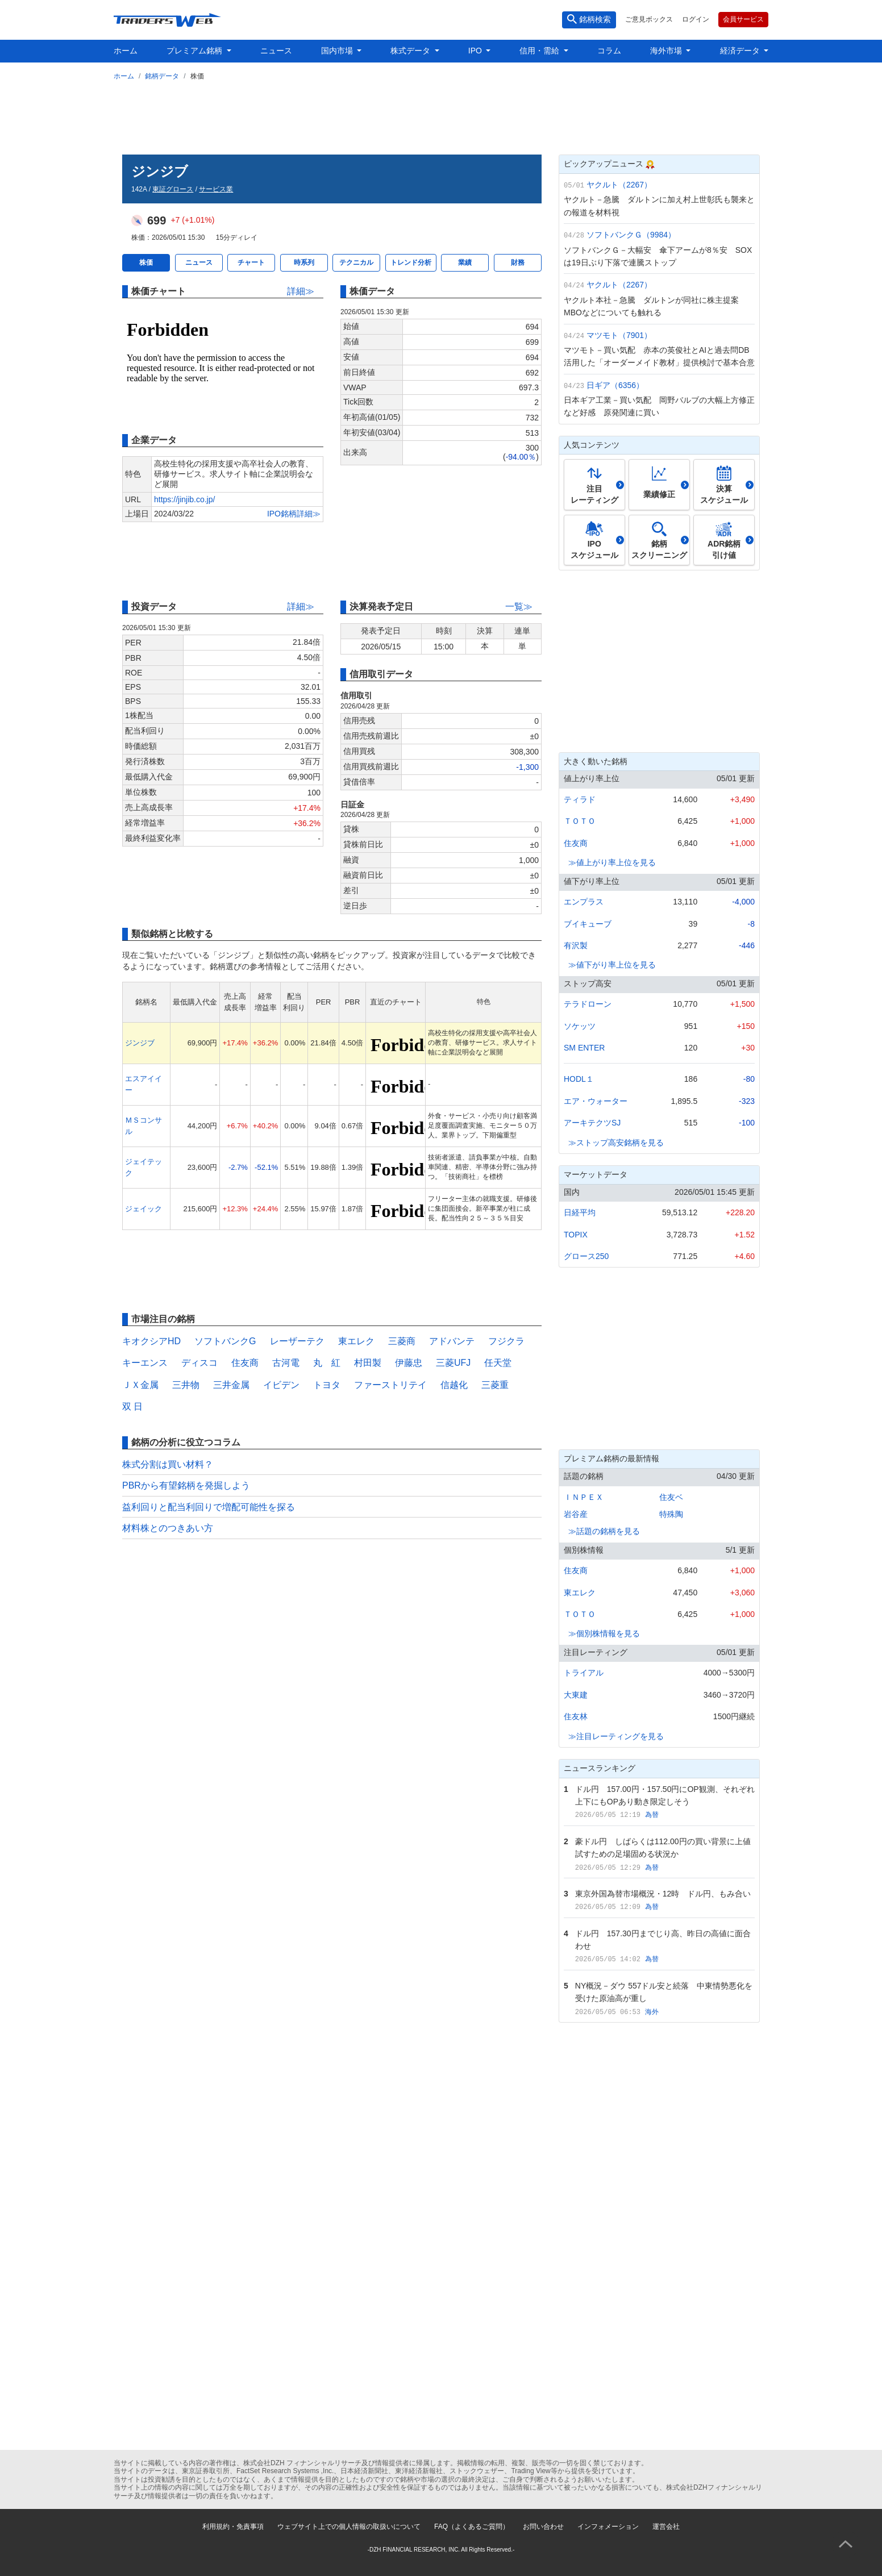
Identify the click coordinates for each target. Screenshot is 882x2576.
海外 (652, 2012)
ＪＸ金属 (140, 1385)
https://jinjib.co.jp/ (184, 499)
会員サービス (743, 19)
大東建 (576, 1694)
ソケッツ (580, 1026)
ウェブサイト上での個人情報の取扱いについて (349, 2527)
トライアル (584, 1672)
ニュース (276, 50)
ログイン (695, 19)
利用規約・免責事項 (233, 2527)
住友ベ (671, 1497)
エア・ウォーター (595, 1101)
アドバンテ (452, 1341)
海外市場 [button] (667, 50)
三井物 (185, 1385)
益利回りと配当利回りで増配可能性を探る (208, 1507)
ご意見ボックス (649, 19)
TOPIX (576, 1234)
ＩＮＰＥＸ (584, 1497)
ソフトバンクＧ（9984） (631, 234)
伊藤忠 (408, 1363)
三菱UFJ (453, 1363)
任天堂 (497, 1363)
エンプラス (584, 901)
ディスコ (199, 1363)
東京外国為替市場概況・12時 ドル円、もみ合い (663, 1893)
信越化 (454, 1385)
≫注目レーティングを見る (616, 1736)
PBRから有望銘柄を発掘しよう (186, 1485)
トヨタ (326, 1385)
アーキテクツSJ (592, 1122)
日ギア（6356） (615, 385)
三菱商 (401, 1341)
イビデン (281, 1385)
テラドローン (587, 1003)
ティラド (580, 799)
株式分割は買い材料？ (167, 1464)
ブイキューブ (587, 923)
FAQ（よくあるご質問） (471, 2527)
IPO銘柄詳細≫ (294, 513)
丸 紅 (326, 1363)
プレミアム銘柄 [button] (195, 50)
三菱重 (495, 1385)
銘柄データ (162, 76)
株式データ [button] (411, 50)
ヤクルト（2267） (619, 184)
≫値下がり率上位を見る (612, 964)
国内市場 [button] (338, 50)
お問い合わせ (543, 2527)
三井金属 (231, 1385)
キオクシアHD (151, 1341)
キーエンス (145, 1363)
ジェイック (143, 1208)
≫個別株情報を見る (604, 1633)
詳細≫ (300, 291)
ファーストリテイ (390, 1385)
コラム (609, 50)
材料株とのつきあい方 (167, 1528)
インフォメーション (608, 2527)
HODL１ (579, 1078)
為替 (652, 1815)
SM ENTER (584, 1047)
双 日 (132, 1406)
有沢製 (576, 945)
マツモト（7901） (619, 335)
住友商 (245, 1363)
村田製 (367, 1363)
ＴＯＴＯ (580, 821)
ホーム (126, 50)
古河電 (285, 1363)
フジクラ (506, 1341)
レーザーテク (297, 1341)
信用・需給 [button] (540, 50)
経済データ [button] (741, 50)
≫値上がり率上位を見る (612, 862)
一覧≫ (518, 606)
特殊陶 (671, 1514)
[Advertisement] (441, 115)
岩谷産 (576, 1514)
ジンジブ (140, 1043)
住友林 (576, 1716)
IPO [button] (476, 50)
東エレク (356, 1341)
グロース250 (586, 1256)
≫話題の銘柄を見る (604, 1531)
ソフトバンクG (225, 1341)
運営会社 (666, 2527)
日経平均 (580, 1212)
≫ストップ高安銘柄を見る (616, 1142)
